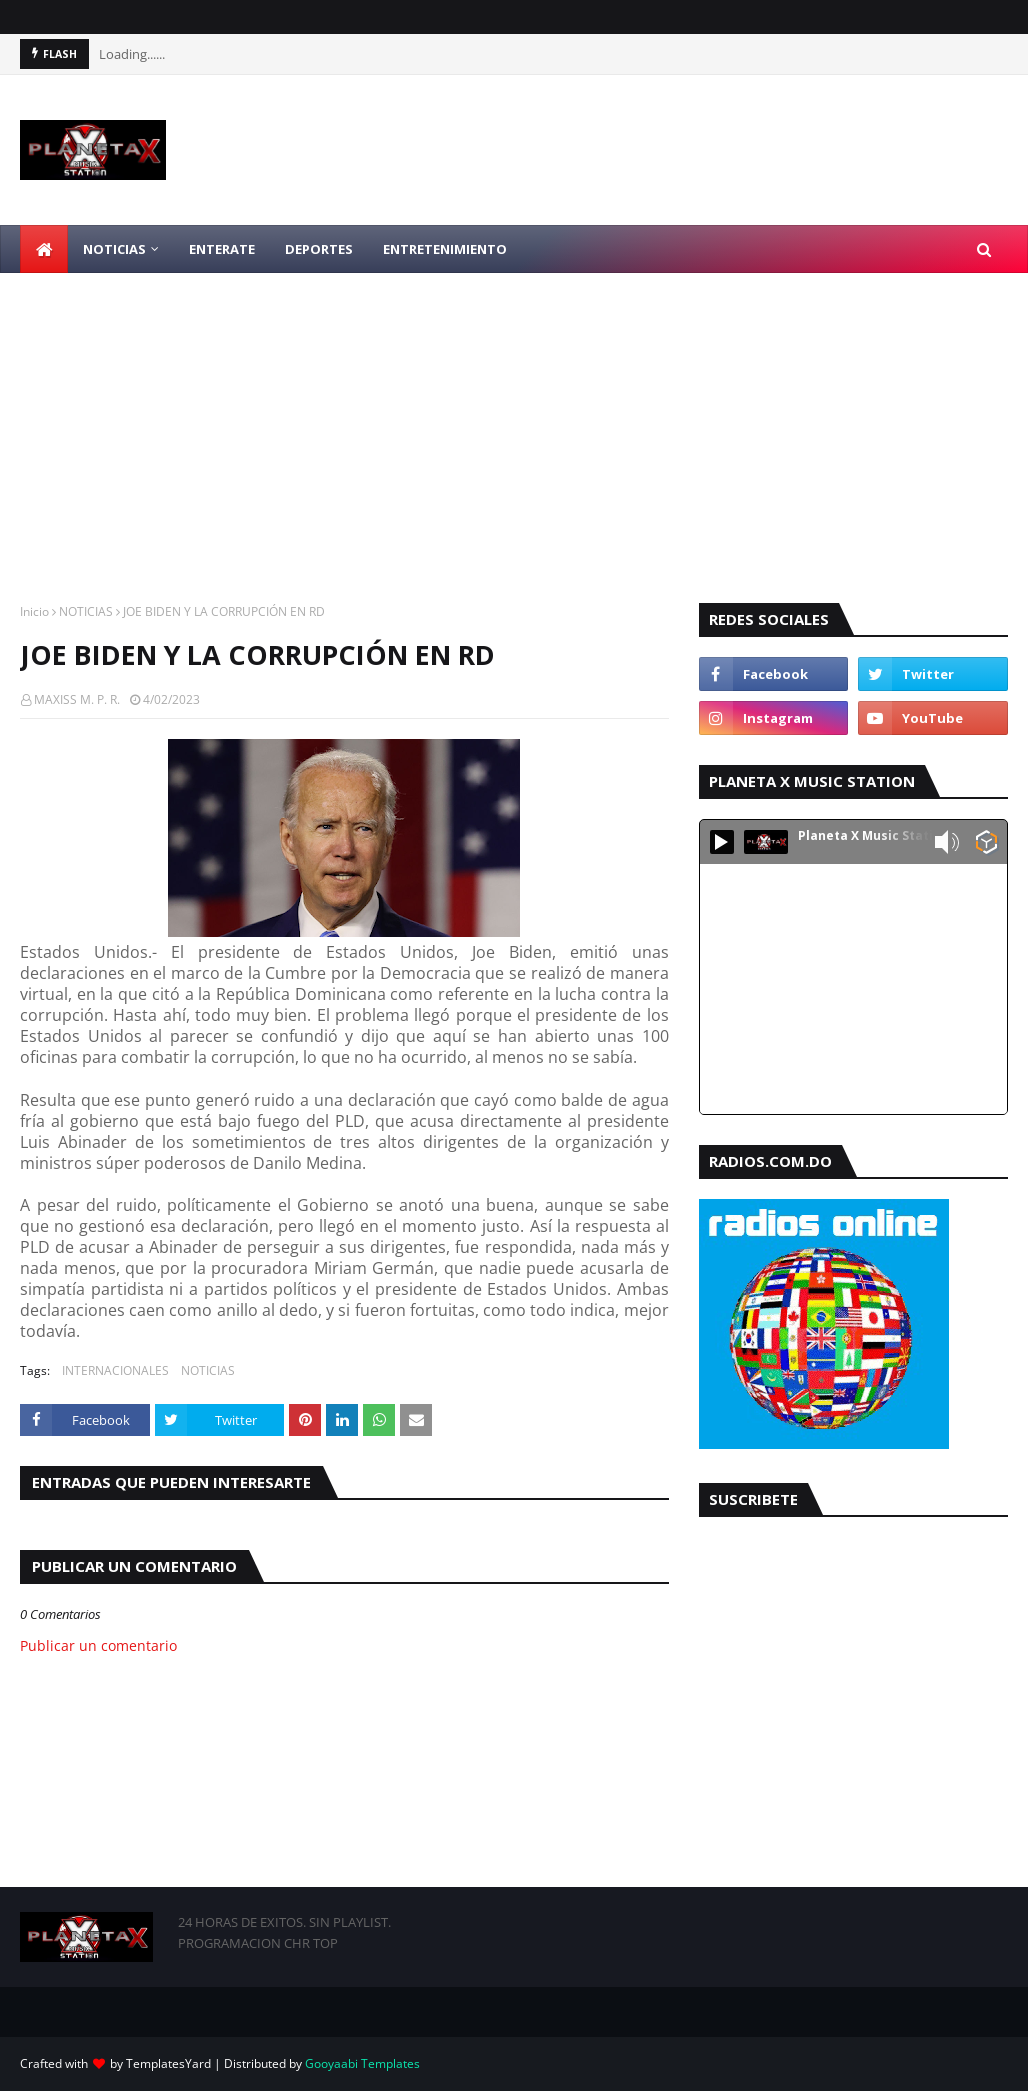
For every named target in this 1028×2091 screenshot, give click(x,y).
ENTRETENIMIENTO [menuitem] (445, 249)
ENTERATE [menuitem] (222, 249)
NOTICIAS (86, 611)
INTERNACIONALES (115, 1370)
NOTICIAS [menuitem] (114, 249)
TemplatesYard (168, 2063)
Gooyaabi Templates (362, 2063)
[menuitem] (44, 249)
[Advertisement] (514, 423)
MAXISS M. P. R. (77, 699)
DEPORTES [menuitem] (319, 249)
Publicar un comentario (98, 1645)
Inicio (34, 611)
